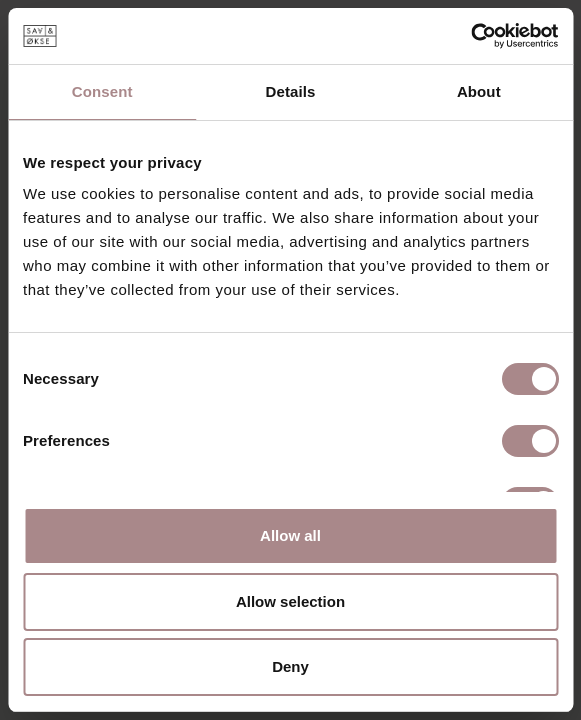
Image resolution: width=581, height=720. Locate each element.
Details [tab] (291, 91)
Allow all (290, 535)
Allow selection (290, 601)
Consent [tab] (102, 91)
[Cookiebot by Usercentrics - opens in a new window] (470, 36)
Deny (290, 666)
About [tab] (479, 91)
